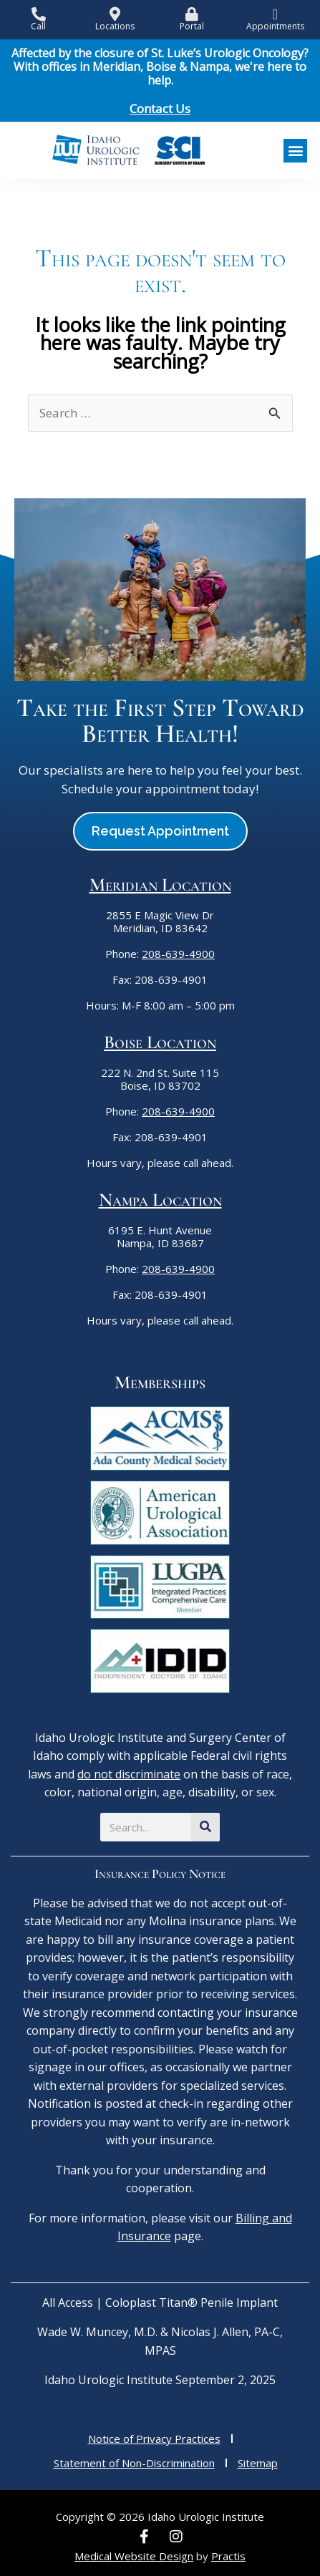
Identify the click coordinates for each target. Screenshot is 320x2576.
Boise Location (160, 1042)
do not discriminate (128, 1774)
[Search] (205, 1827)
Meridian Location (160, 884)
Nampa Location (160, 1199)
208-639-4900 (178, 953)
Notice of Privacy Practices (154, 2438)
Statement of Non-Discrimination (134, 2463)
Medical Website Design (133, 2556)
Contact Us (160, 108)
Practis (228, 2556)
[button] (295, 151)
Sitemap (258, 2463)
